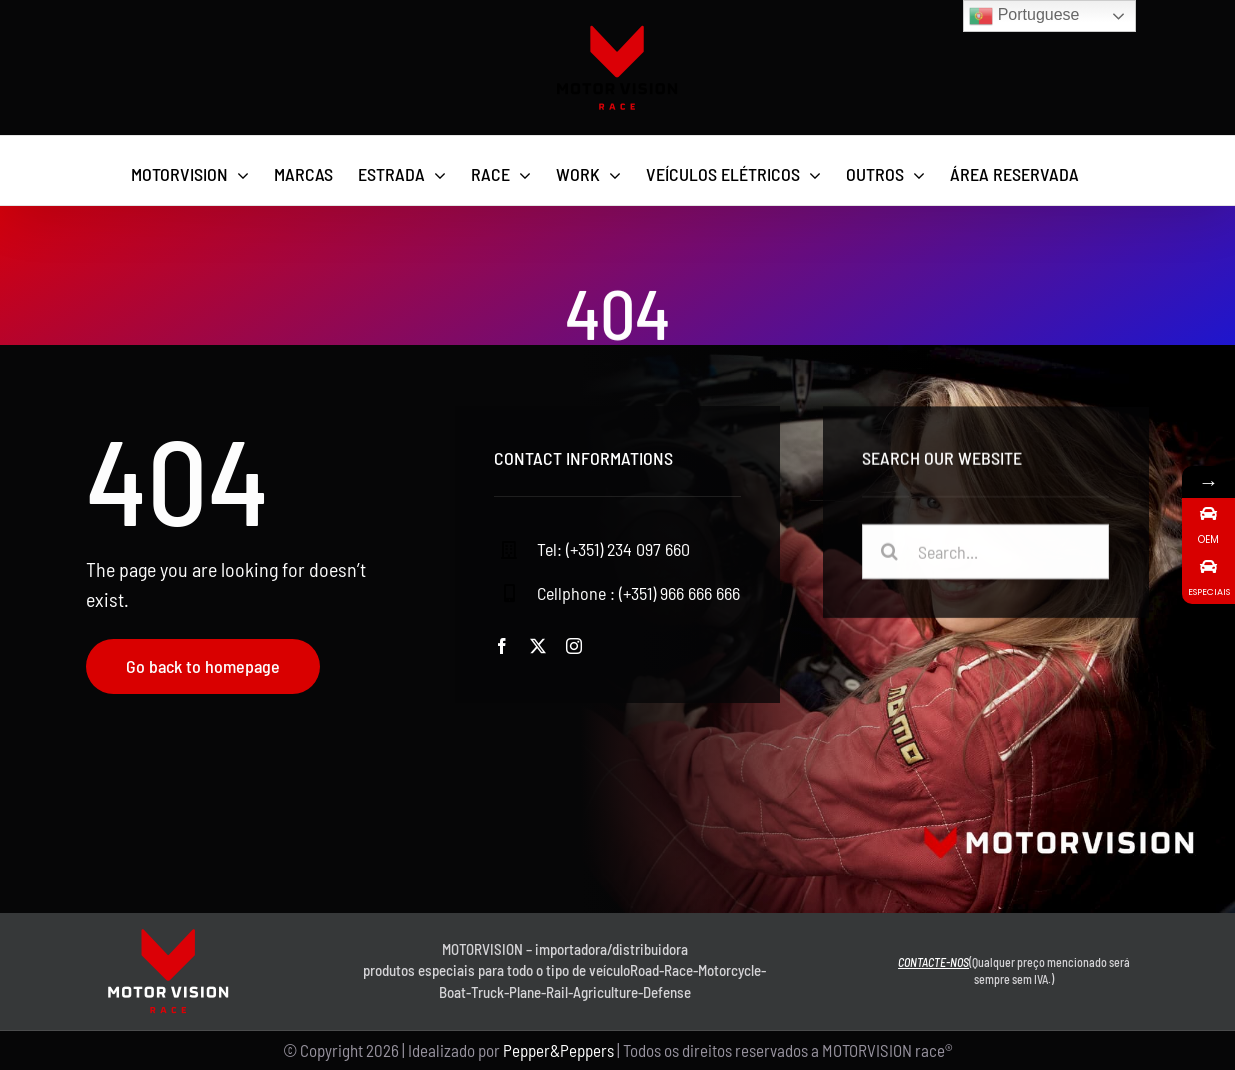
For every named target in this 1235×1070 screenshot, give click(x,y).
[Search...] (986, 554)
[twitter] (538, 646)
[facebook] (502, 646)
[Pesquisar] (889, 554)
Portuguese (1024, 16)
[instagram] (574, 646)
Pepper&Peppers (558, 1050)
